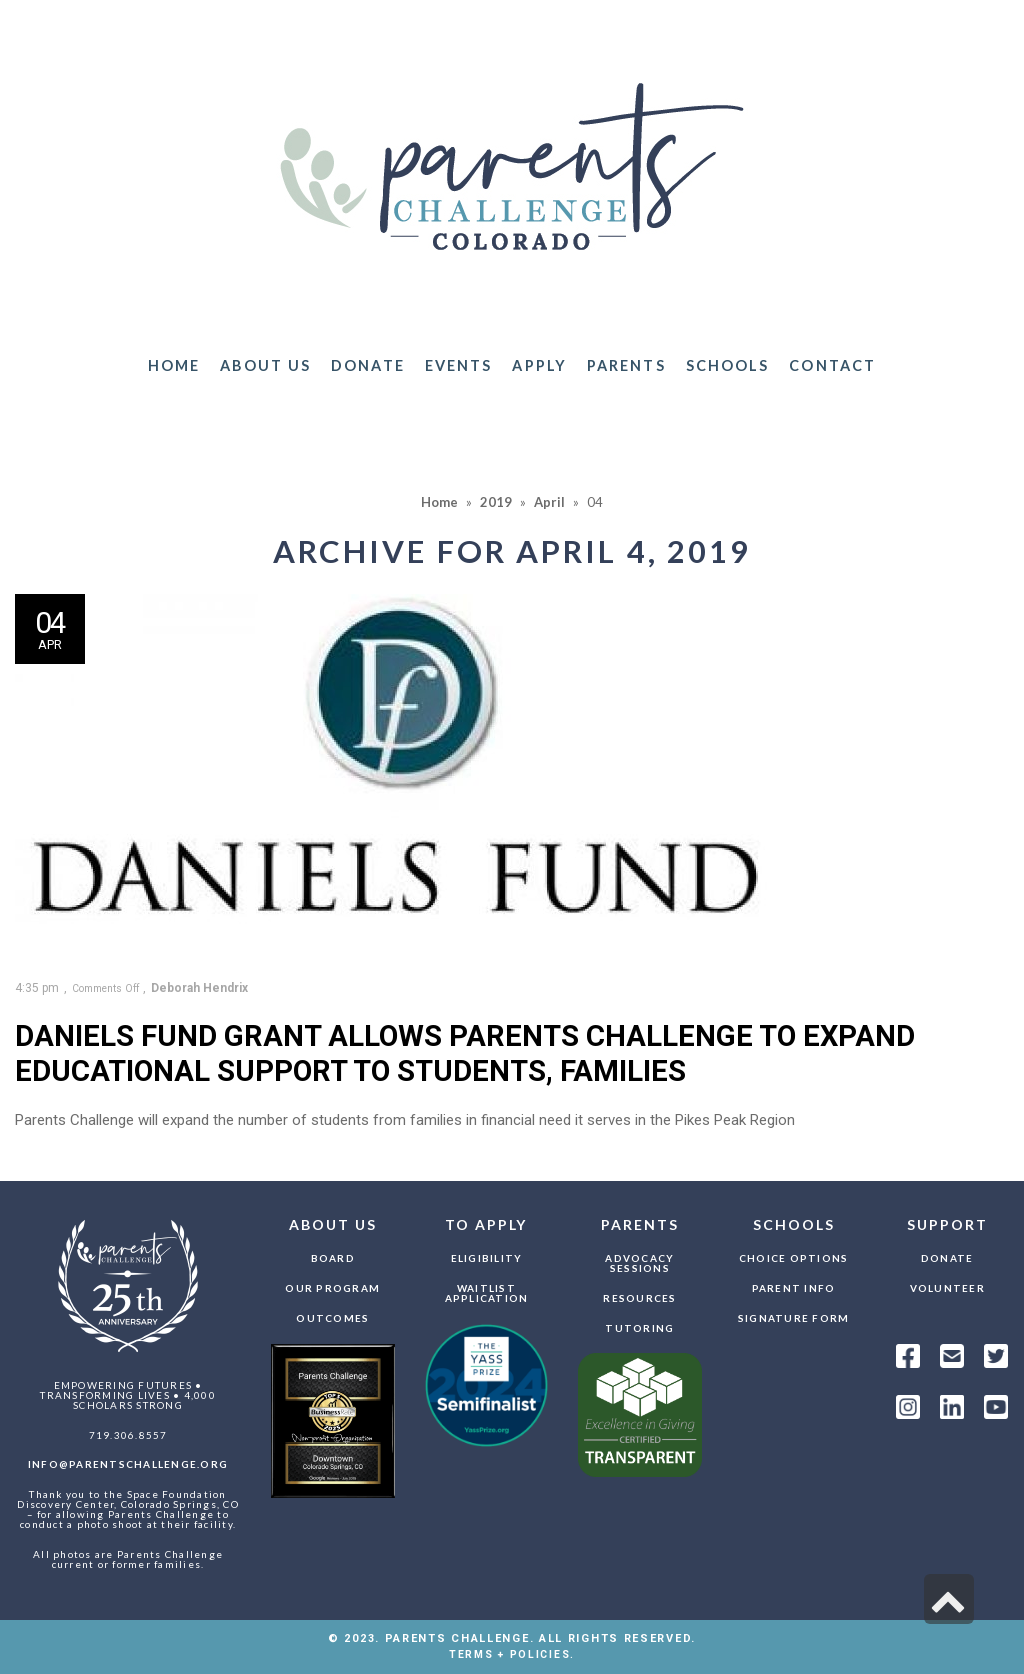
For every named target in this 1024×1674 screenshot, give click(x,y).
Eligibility (487, 1258)
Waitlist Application (487, 1293)
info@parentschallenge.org (128, 1464)
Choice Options (794, 1258)
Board (333, 1258)
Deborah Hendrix (199, 988)
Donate (947, 1258)
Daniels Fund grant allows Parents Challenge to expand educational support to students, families (465, 1053)
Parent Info (794, 1288)
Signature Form (794, 1318)
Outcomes (332, 1318)
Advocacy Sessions (639, 1263)
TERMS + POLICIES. (512, 1654)
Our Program (332, 1288)
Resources (639, 1298)
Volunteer (947, 1288)
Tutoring (639, 1328)
